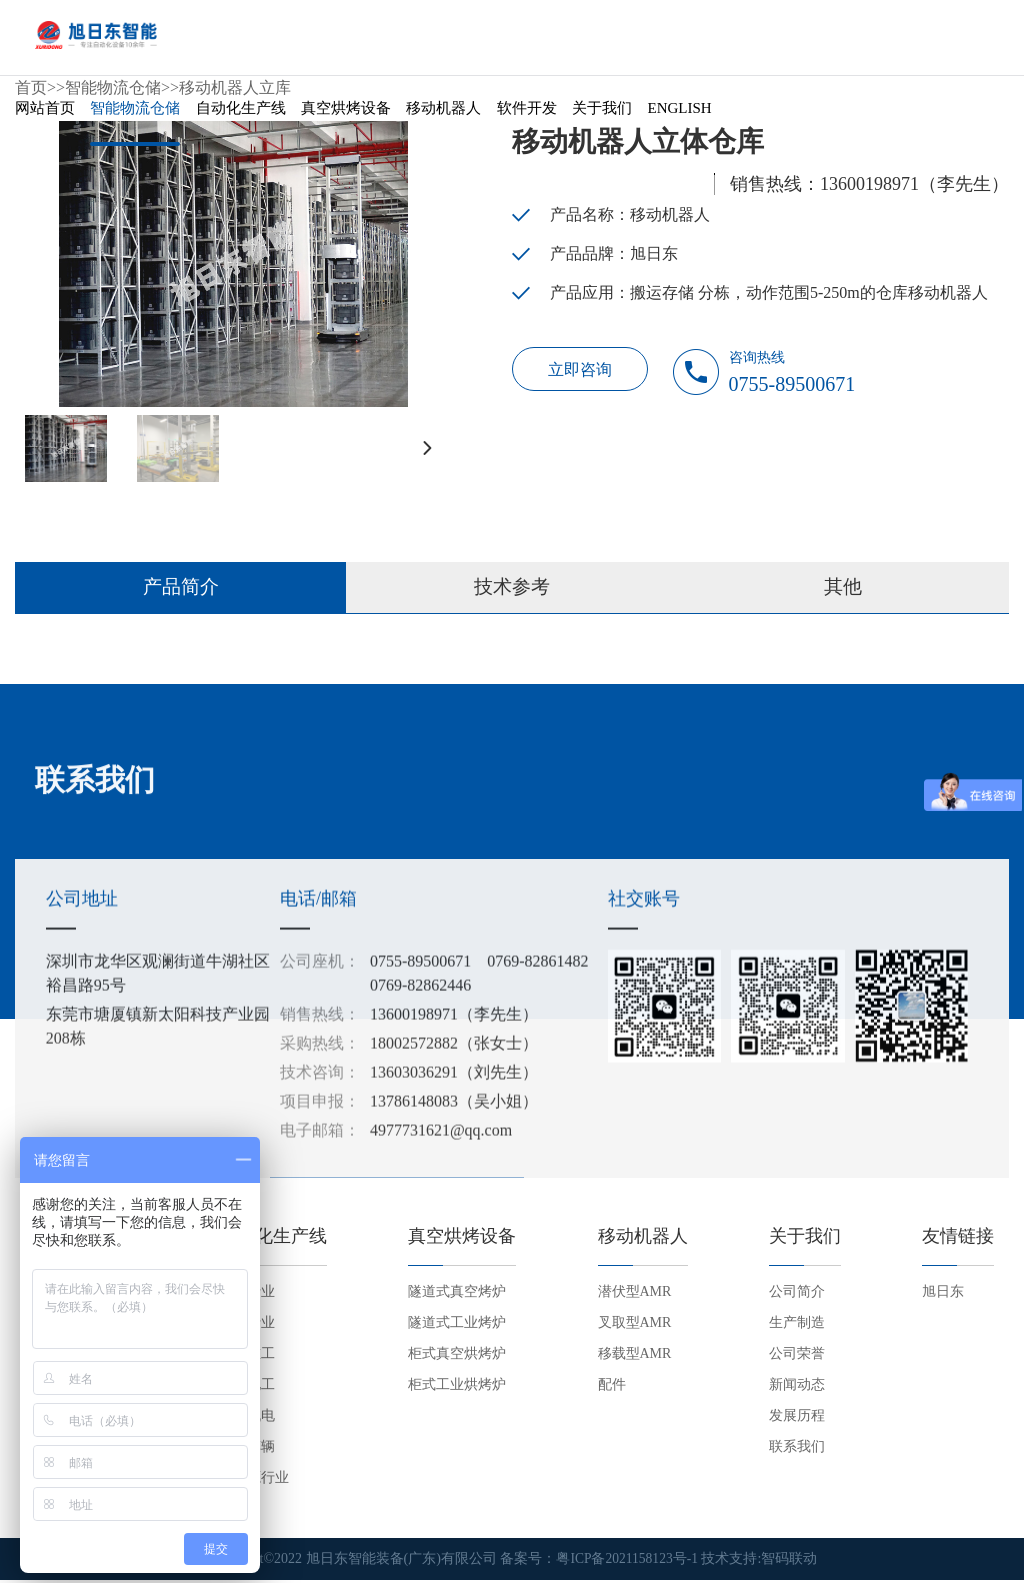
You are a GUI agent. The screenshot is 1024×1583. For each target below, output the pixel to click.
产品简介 (181, 590)
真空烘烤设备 (346, 114)
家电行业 (247, 1326)
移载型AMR (635, 1357)
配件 (612, 1388)
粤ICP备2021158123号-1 (627, 1562)
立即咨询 (582, 371)
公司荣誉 (797, 1357)
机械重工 (247, 1357)
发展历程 (797, 1419)
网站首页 (45, 114)
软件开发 (527, 114)
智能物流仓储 (135, 114)
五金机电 (247, 1419)
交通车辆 (247, 1450)
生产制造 (797, 1326)
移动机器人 (443, 114)
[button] (424, 448)
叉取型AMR (635, 1326)
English (680, 114)
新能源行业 (254, 1481)
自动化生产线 (241, 114)
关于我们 (602, 114)
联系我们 (797, 1450)
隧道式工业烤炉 (457, 1326)
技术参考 (512, 590)
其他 (843, 590)
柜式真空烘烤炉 (457, 1357)
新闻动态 (797, 1388)
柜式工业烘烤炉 (457, 1388)
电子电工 (247, 1388)
